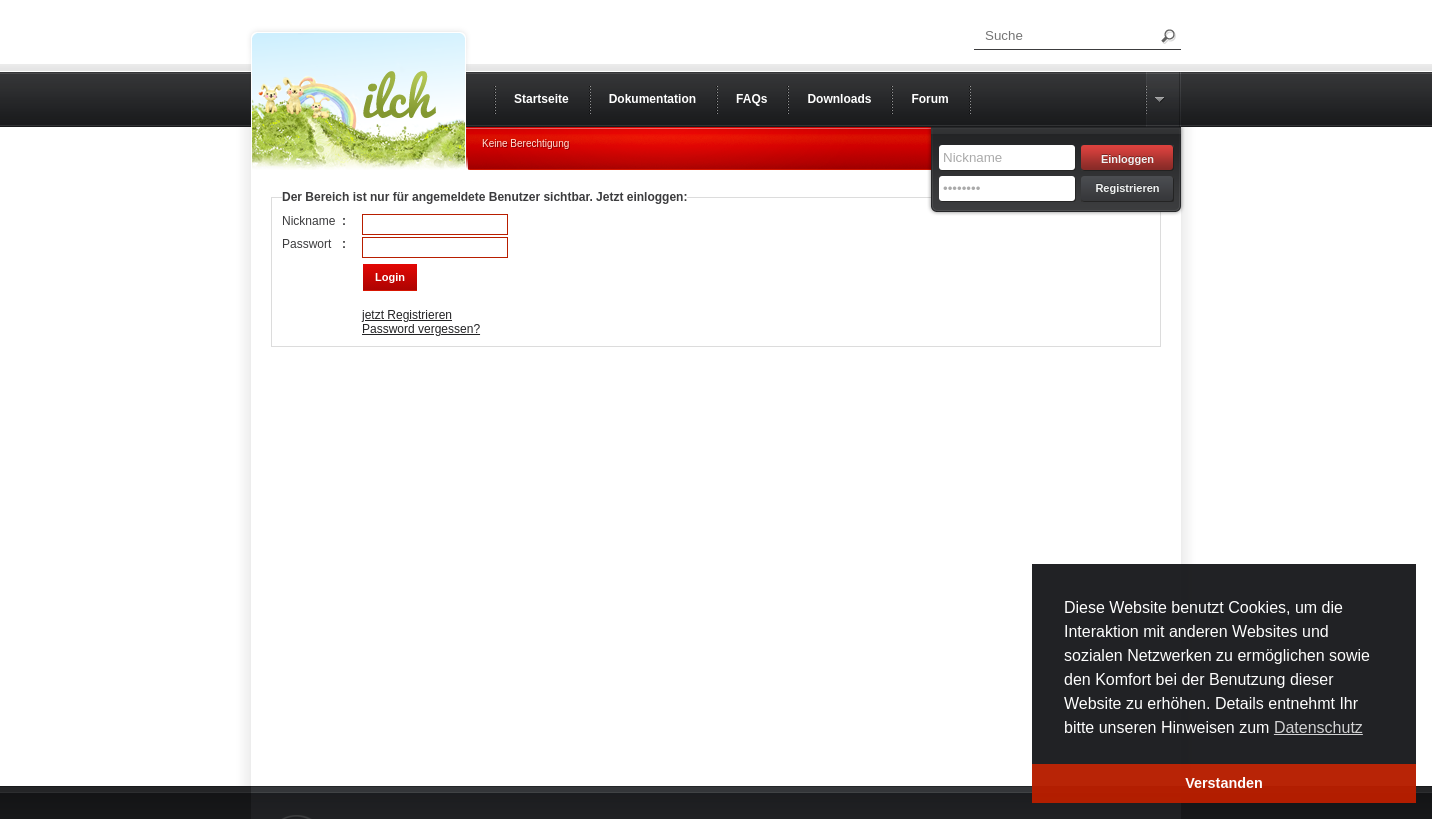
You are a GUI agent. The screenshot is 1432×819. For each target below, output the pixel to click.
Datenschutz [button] (1318, 727)
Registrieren (1127, 188)
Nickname (308, 221)
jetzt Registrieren (407, 315)
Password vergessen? (421, 329)
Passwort (306, 244)
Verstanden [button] (1224, 783)
